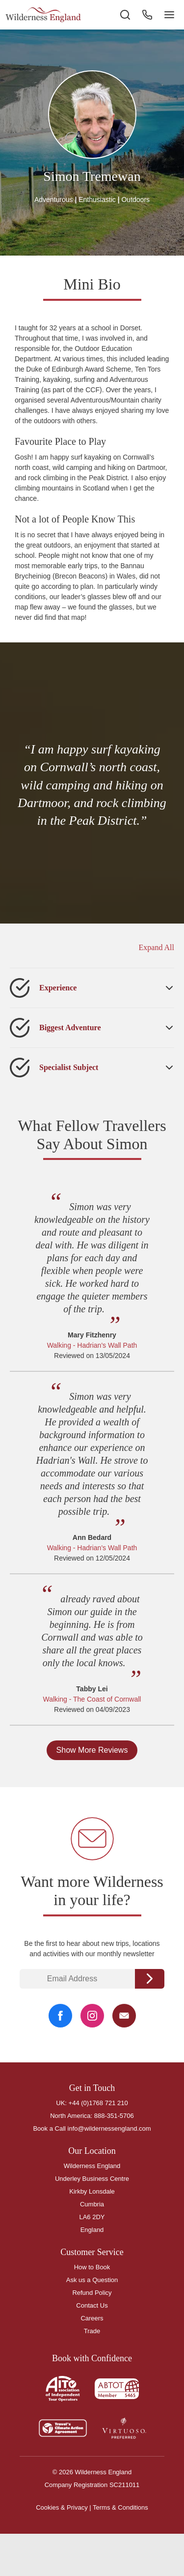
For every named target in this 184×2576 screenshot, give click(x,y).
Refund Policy (91, 2292)
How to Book (92, 2267)
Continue (149, 1979)
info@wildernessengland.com (109, 2128)
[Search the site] (125, 15)
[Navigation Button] (169, 15)
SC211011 (124, 2485)
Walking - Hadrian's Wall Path (92, 1345)
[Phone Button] (147, 15)
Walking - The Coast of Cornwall (92, 1699)
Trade (92, 2331)
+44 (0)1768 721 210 (98, 2103)
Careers (91, 2318)
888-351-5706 (114, 2115)
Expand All (156, 947)
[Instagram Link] (92, 2015)
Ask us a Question (92, 2280)
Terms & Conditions (120, 2507)
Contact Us (91, 2305)
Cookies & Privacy (61, 2507)
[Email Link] (124, 2015)
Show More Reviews (92, 1750)
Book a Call (49, 2128)
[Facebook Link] (60, 2015)
